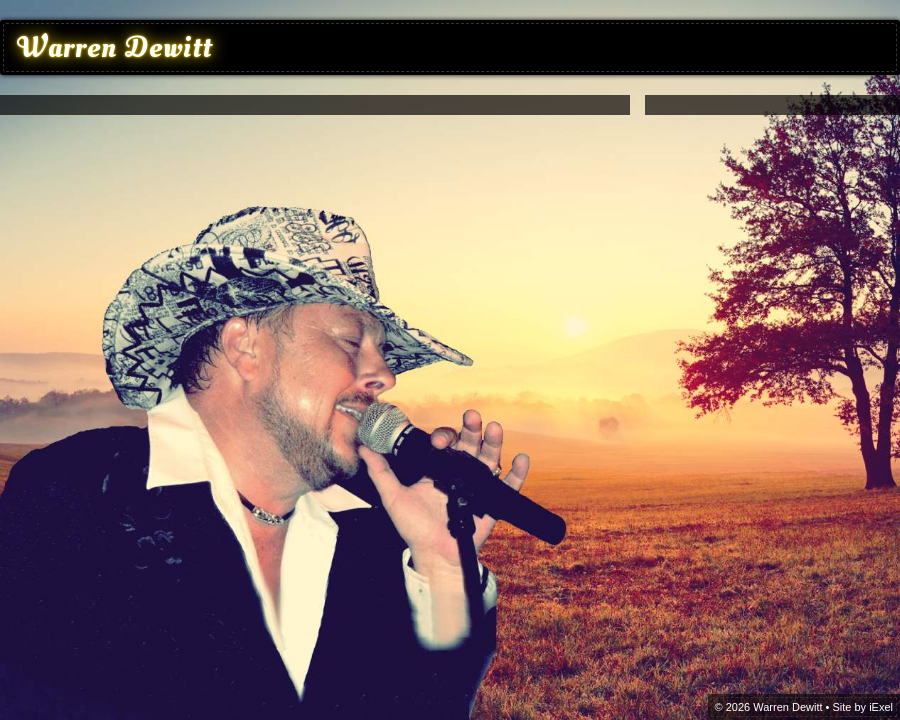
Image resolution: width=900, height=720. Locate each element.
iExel (881, 707)
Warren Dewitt (114, 47)
